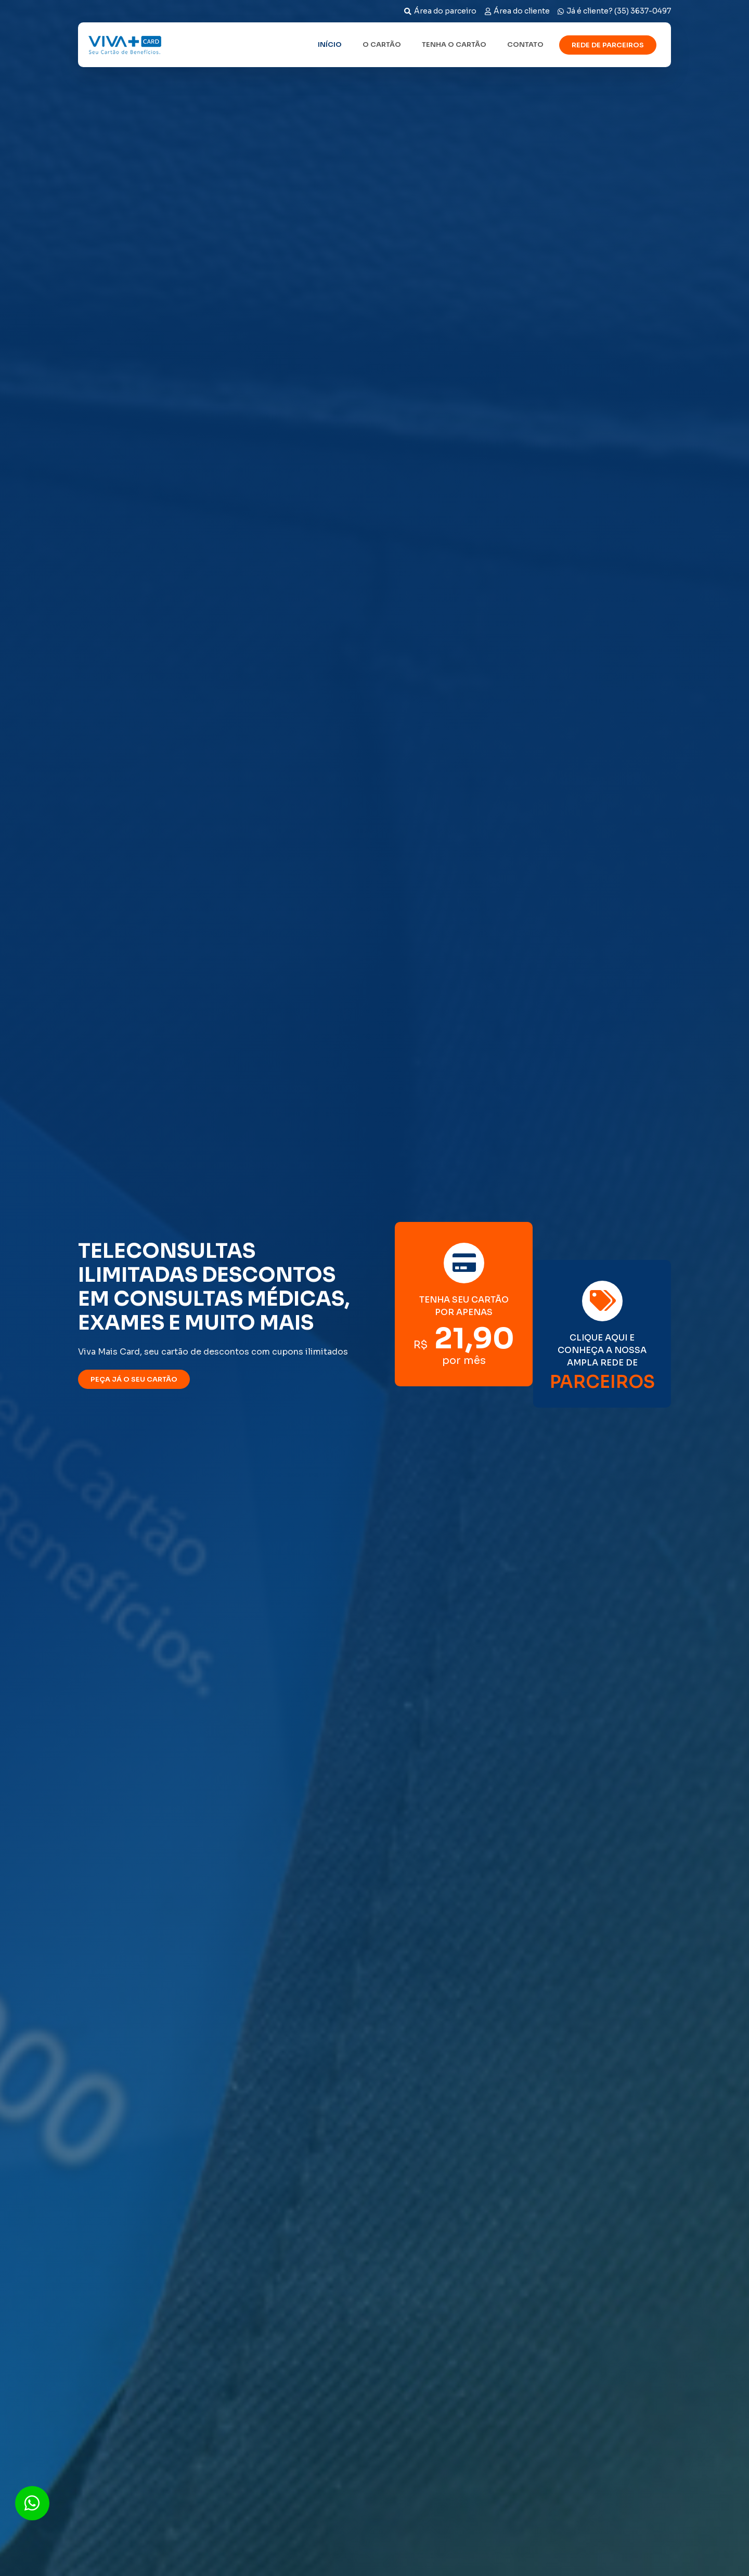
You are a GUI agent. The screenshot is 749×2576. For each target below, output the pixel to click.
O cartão (382, 44)
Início (330, 44)
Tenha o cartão (454, 44)
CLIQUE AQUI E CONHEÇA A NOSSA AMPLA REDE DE (602, 1350)
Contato (525, 44)
